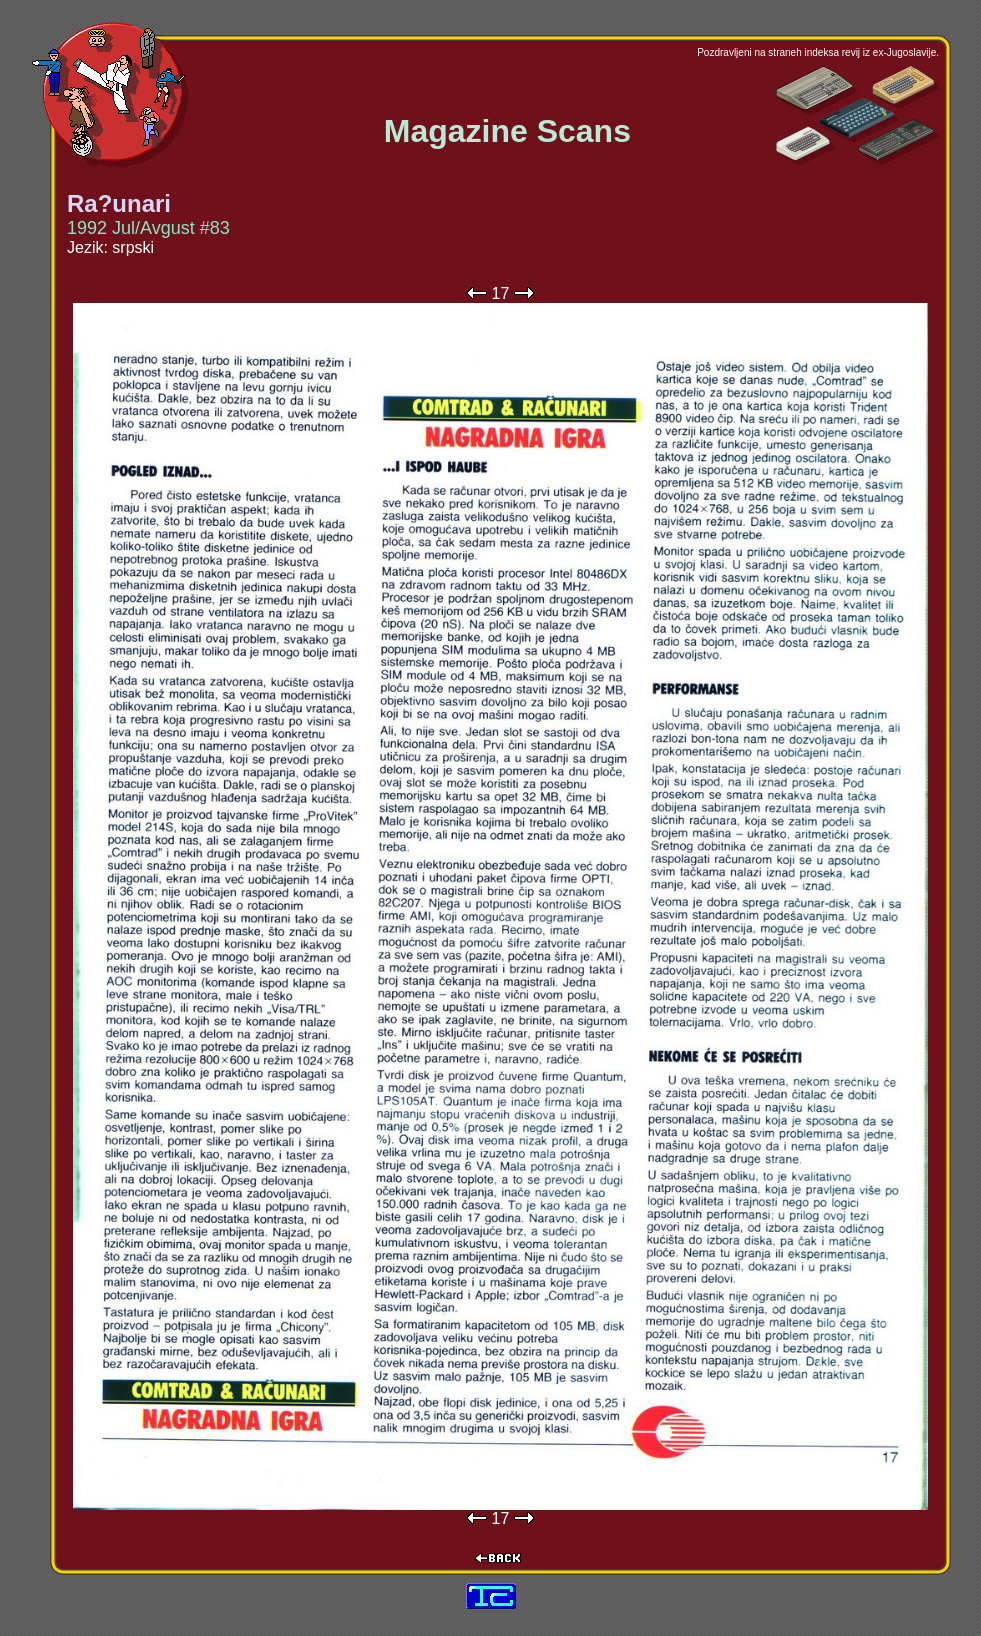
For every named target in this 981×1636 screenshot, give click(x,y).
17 (501, 293)
